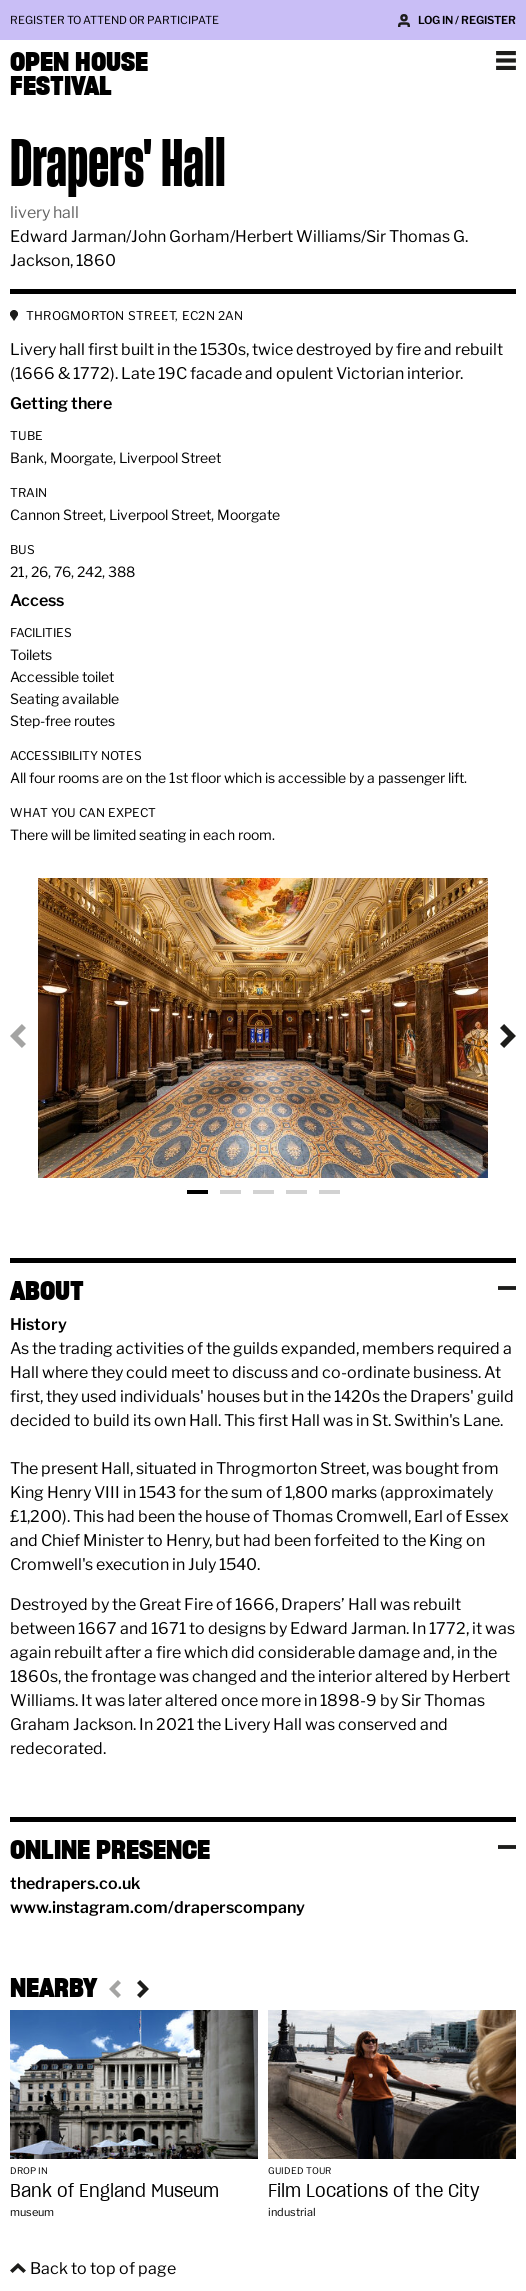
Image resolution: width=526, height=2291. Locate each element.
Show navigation (506, 60)
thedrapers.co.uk (75, 1883)
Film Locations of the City (374, 2190)
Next (492, 1036)
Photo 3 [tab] (263, 1192)
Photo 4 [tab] (296, 1192)
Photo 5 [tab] (329, 1192)
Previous (34, 1036)
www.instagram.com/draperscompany (157, 1907)
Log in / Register (467, 20)
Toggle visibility (507, 1288)
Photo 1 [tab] (197, 1192)
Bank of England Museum (114, 2190)
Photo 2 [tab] (230, 1192)
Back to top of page (103, 2268)
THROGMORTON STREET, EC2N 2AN (135, 315)
